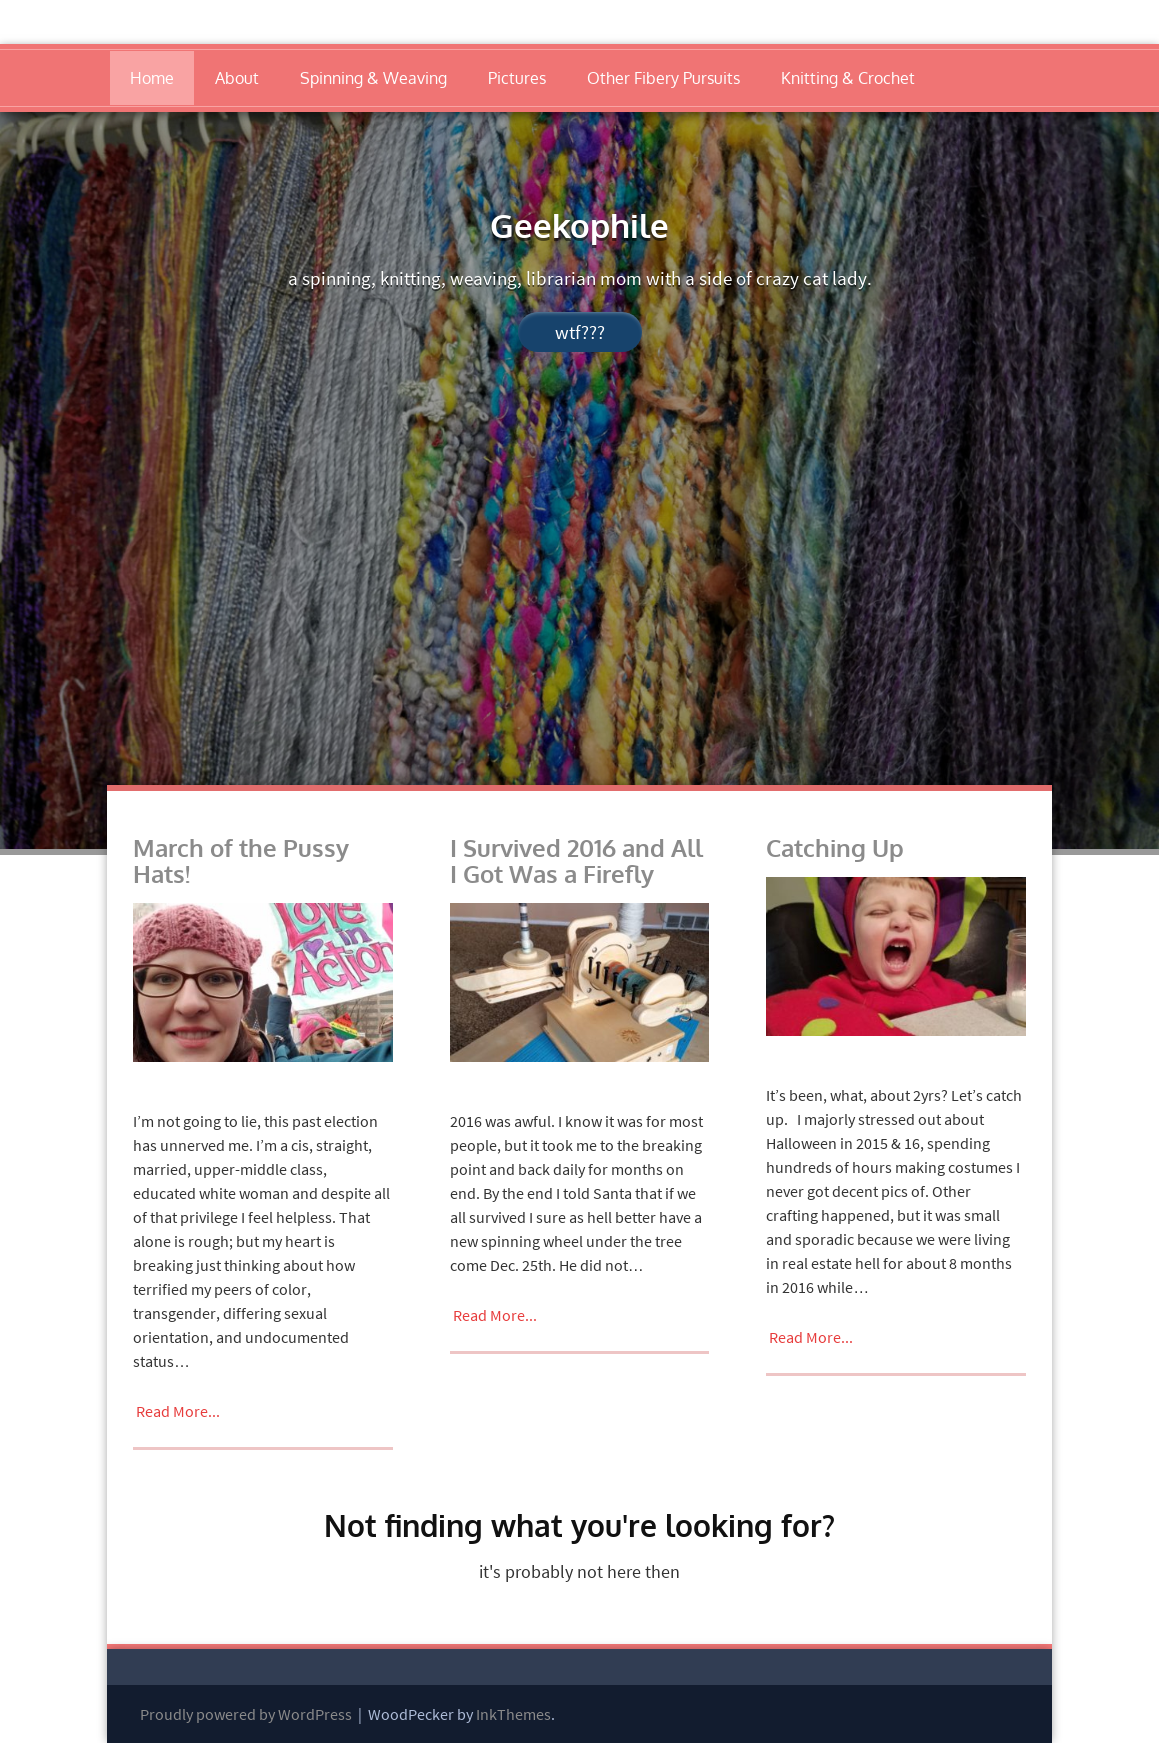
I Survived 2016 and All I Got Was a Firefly (576, 860)
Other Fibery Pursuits (663, 78)
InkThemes (513, 1714)
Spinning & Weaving (373, 78)
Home (152, 78)
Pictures (517, 78)
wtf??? (580, 332)
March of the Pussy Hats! (241, 860)
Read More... (178, 1411)
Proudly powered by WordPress (246, 1714)
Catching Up (835, 847)
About (237, 78)
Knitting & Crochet (848, 78)
